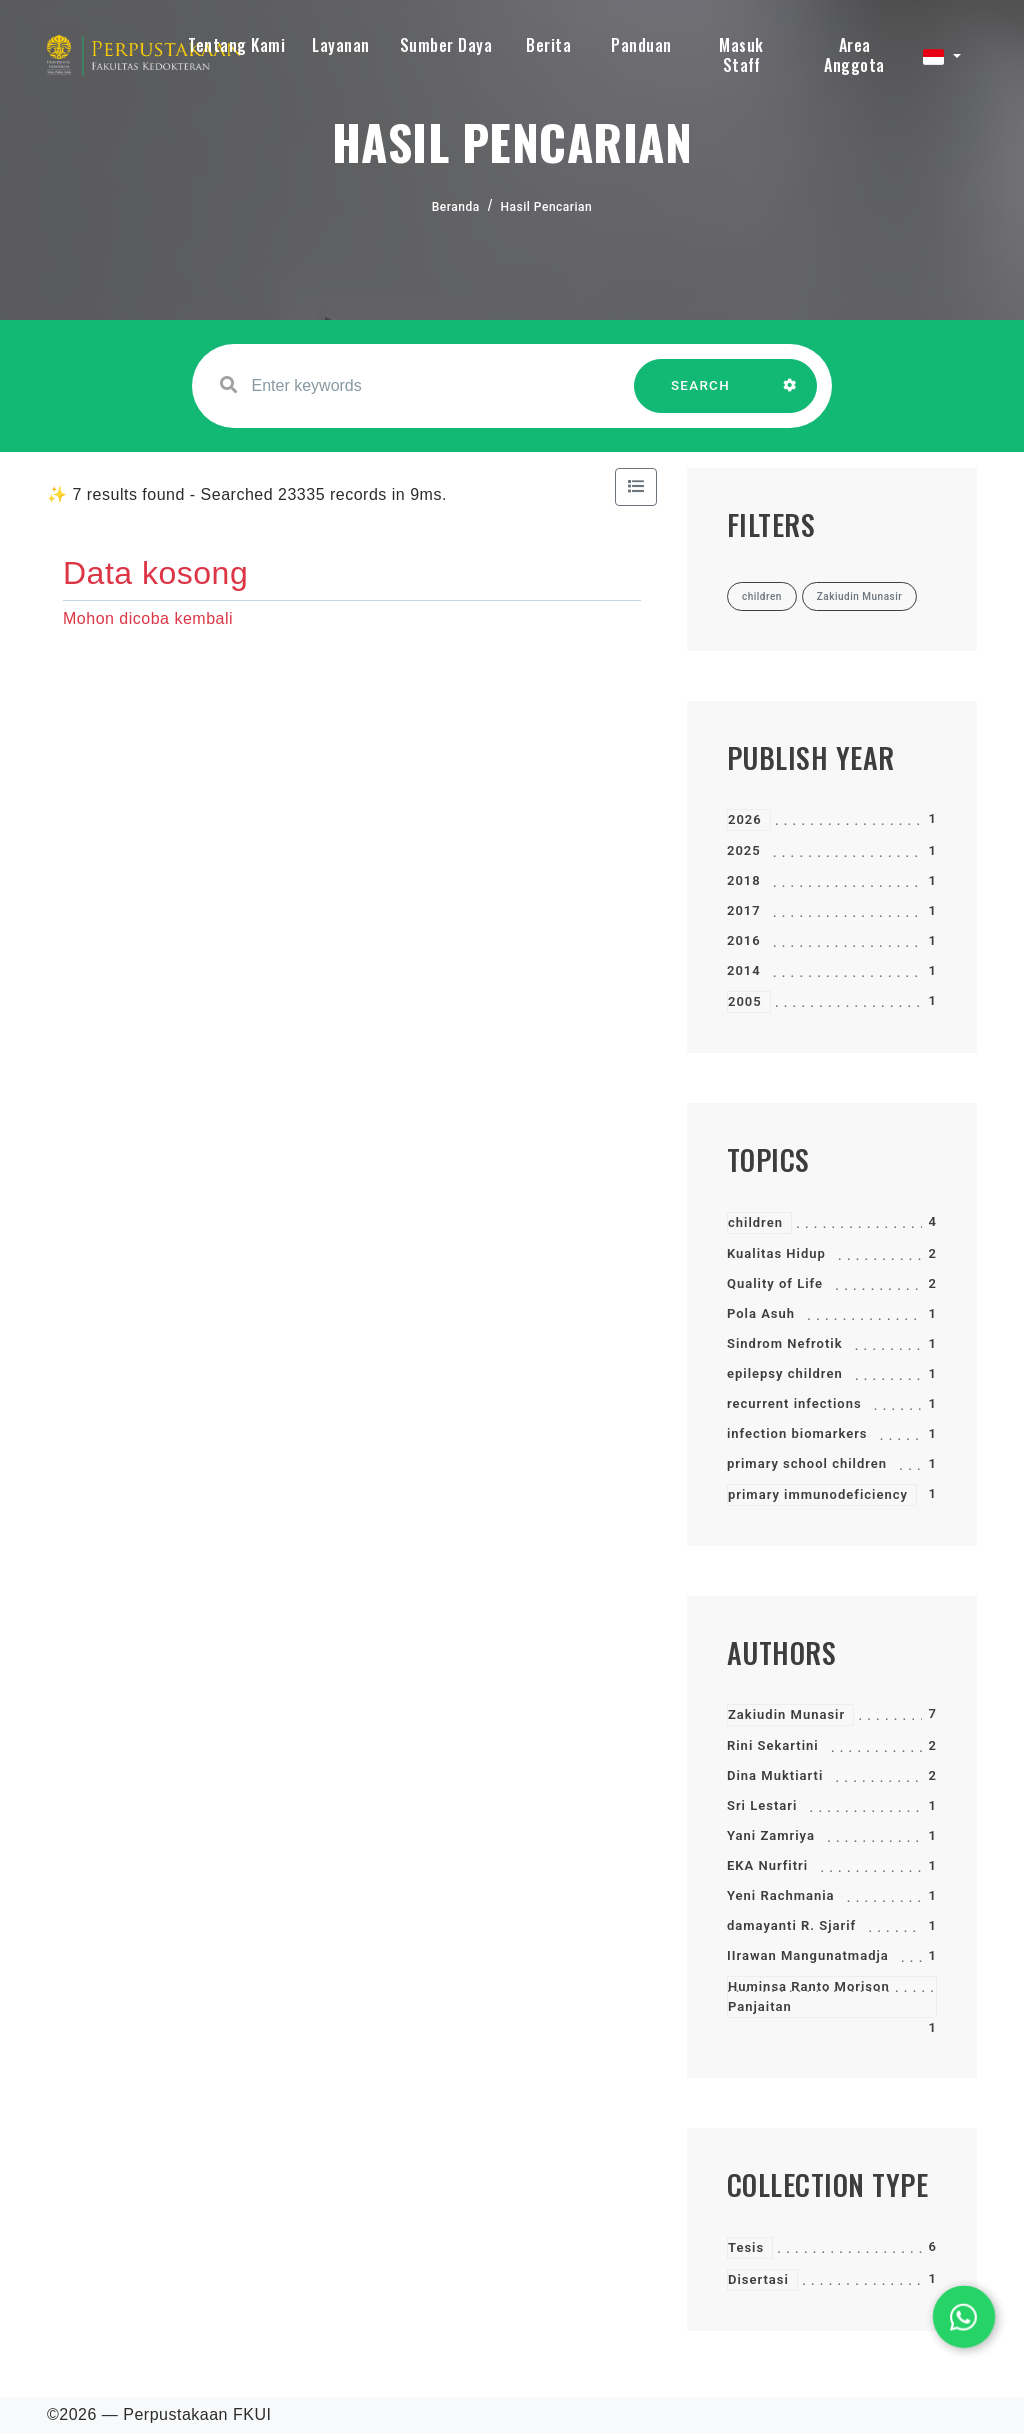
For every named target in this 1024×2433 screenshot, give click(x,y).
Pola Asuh (761, 1313)
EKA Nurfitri (767, 1865)
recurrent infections (794, 1403)
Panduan (641, 45)
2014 (744, 970)
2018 (744, 880)
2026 (745, 819)
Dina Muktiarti (775, 1775)
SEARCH (701, 395)
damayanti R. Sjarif (791, 1925)
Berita (548, 45)
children (755, 1222)
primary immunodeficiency (818, 1494)
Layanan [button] (341, 45)
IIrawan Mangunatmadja (808, 1955)
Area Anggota (854, 55)
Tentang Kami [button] (236, 45)
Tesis (746, 2247)
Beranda (456, 207)
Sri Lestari (762, 1805)
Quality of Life (775, 1283)
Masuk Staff (741, 55)
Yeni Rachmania (781, 1895)
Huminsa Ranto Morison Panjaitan (809, 1996)
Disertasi (758, 2279)
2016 (744, 940)
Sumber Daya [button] (446, 45)
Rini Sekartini (773, 1745)
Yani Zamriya (771, 1835)
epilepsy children (785, 1373)
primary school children (807, 1463)
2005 (745, 1001)
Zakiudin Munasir (786, 1714)
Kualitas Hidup (776, 1253)
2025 (744, 850)
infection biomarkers (797, 1433)
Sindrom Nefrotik (785, 1343)
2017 (744, 910)
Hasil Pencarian (547, 207)
